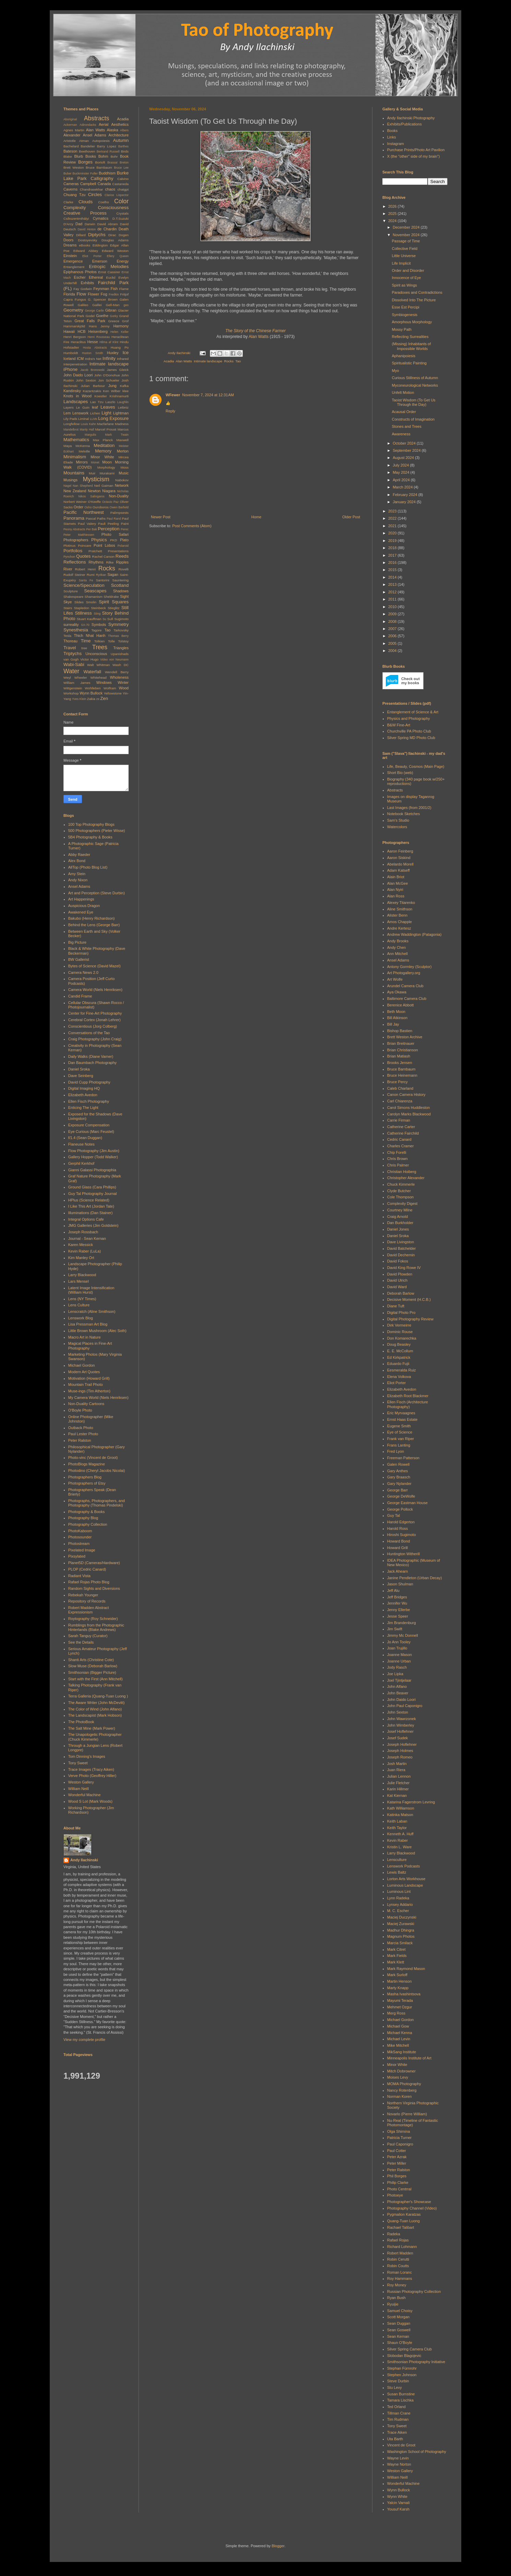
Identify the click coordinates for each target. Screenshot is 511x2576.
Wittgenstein (72, 688)
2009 (393, 614)
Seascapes (95, 590)
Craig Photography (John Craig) (94, 1039)
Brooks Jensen (399, 1063)
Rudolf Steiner (74, 575)
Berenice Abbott (400, 1005)
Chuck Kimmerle (401, 1184)
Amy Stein (76, 874)
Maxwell (122, 440)
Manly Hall (87, 429)
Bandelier (88, 146)
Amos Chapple (399, 922)
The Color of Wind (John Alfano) (95, 1709)
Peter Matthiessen (78, 534)
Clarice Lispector (117, 195)
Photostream (79, 1543)
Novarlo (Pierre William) (407, 2114)
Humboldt (70, 353)
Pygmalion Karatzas (404, 2214)
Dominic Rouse (400, 1332)
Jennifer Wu (397, 1603)
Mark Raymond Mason (406, 1969)
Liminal (83, 419)
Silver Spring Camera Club (409, 2349)
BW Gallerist (78, 959)
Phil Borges (396, 2176)
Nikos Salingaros (91, 496)
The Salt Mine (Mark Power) (91, 1728)
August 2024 (404, 458)
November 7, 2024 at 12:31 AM (208, 395)
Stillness (83, 613)
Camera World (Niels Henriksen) (95, 990)
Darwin (90, 224)
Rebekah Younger (83, 1595)
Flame (124, 289)
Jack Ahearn (397, 1571)
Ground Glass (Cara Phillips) (92, 1187)
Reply (170, 411)
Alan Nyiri (395, 889)
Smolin (91, 602)
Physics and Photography (408, 718)
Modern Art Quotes (84, 1372)
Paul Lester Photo (83, 1434)
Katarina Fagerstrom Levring (411, 1802)
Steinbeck (98, 608)
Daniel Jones (398, 1229)
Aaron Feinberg (400, 851)
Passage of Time (406, 241)
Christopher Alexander (406, 1178)
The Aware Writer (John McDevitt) (96, 1703)
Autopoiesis (101, 141)
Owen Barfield (119, 507)
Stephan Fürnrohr (402, 2368)
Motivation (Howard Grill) (89, 1378)
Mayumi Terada (400, 2000)
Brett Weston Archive (405, 1037)
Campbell (88, 184)
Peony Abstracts (74, 529)
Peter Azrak (397, 2157)
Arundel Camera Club (405, 986)
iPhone (70, 369)
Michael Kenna (399, 2033)
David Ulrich (397, 1280)
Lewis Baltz (396, 1872)
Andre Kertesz (399, 928)
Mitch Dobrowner (401, 2071)
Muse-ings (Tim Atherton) (89, 1391)
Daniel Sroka (79, 1069)
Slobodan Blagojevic (404, 2356)
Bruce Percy (397, 1082)
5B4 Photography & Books (90, 837)
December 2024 (406, 227)
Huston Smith (92, 353)
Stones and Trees (406, 426)
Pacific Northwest (83, 512)
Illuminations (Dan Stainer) (90, 1213)
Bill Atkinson (397, 1018)
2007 (393, 629)
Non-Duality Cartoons (86, 1404)
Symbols (99, 624)
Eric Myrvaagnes (401, 1413)
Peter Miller (396, 2163)
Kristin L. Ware (399, 1847)
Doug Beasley (399, 1344)
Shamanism (94, 596)
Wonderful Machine (84, 1795)
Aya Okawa (396, 992)
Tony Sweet (78, 1763)
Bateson (70, 151)
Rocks (229, 361)
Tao (238, 361)
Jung (112, 386)
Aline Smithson (399, 909)
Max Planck (103, 440)
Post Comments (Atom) (191, 526)
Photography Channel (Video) (412, 2208)
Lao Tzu (97, 402)
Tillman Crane (399, 2413)
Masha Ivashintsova (403, 1994)
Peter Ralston (79, 1440)
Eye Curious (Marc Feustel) (91, 1131)
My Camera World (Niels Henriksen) (98, 1397)
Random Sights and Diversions (94, 1588)
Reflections (74, 562)
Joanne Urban (399, 1661)
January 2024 (405, 502)
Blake (67, 156)
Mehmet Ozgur (399, 2007)
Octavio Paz (110, 502)
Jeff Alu (393, 1590)
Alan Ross (395, 896)
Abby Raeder (79, 854)
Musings (70, 480)
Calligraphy (102, 178)
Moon (107, 462)
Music (124, 473)
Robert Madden (400, 2253)
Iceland (69, 358)
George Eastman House (407, 1503)
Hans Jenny (99, 326)
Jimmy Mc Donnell (402, 1635)
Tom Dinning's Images (86, 1756)
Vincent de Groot (401, 2445)
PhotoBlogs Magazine (86, 1464)
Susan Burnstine (401, 2394)
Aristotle (69, 141)
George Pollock (400, 1509)
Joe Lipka (395, 1674)
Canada (104, 184)
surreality (71, 624)
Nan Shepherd (83, 485)
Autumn (121, 140)
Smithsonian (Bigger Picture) (92, 1672)
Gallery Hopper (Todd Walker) (93, 1157)
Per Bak (91, 529)
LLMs (93, 419)
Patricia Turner (399, 2138)
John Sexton (86, 380)
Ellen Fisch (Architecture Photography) (407, 1404)
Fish (114, 289)
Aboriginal (70, 119)
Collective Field (404, 248)
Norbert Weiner (75, 502)
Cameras (71, 184)
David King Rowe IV (404, 1268)
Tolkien (99, 641)
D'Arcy (68, 224)
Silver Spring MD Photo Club (411, 738)
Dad (78, 224)
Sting (97, 613)
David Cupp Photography (89, 1082)
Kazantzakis (92, 391)
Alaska (112, 130)
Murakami (107, 473)
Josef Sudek (397, 1738)
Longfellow (71, 424)
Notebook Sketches (403, 814)
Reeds (122, 556)
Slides (79, 602)
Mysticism (96, 479)
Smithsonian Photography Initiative (416, 2362)
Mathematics (76, 439)
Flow (81, 294)
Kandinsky (72, 391)
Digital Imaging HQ (84, 1088)
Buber (67, 173)
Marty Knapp (397, 1988)
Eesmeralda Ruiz (401, 1370)
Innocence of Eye (406, 278)
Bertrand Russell (108, 151)
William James (76, 683)
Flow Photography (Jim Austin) (93, 1151)
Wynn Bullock (91, 693)
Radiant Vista (79, 1576)
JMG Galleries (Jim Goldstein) (93, 1225)
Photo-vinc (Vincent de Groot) (93, 1457)
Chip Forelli (396, 1152)
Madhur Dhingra (400, 1930)
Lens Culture (79, 1305)
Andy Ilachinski (84, 1860)
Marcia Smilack (400, 1943)
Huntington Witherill (403, 1554)
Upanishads (120, 654)
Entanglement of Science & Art (412, 712)
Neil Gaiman (103, 485)
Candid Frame (80, 996)
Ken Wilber (111, 391)
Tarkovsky (121, 630)
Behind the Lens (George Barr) (94, 925)
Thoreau (70, 641)
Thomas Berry (118, 636)
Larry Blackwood (82, 1275)
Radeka (393, 2234)
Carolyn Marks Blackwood (409, 1114)
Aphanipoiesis (403, 356)
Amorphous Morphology (412, 322)
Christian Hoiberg (401, 1172)
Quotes (83, 556)
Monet (95, 462)
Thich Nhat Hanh (89, 635)
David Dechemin (401, 1255)
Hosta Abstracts (95, 347)
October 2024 (405, 443)
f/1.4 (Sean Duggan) (85, 1138)
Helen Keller (119, 332)
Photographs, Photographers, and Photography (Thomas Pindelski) (96, 1503)
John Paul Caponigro (405, 1706)
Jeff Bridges (397, 1597)
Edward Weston (115, 251)
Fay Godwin (82, 289)
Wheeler (80, 677)
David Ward (397, 1287)
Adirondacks (88, 124)
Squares (120, 601)
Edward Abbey (85, 251)
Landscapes (75, 401)
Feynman (101, 289)
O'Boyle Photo (80, 1410)
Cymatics (100, 218)
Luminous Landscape (405, 1885)
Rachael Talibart (400, 2227)
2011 (393, 599)
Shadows (121, 591)
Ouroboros (101, 507)
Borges (85, 162)
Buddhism (107, 173)
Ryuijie (393, 2304)
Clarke (68, 202)
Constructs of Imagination (413, 419)
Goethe (102, 316)
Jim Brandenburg (401, 1623)
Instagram (395, 144)
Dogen (124, 235)
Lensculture (397, 1860)
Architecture (118, 135)
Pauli (102, 523)
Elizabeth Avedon (82, 1095)
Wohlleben (92, 688)
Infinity (109, 358)
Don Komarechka (401, 1338)
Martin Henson (399, 1981)
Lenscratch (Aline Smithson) (92, 1311)
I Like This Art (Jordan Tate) (91, 1206)
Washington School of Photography (416, 2452)
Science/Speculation (84, 585)
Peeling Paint (118, 523)
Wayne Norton (399, 2464)
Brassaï (112, 162)
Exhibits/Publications (404, 124)
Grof (125, 321)
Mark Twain (117, 434)
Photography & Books (86, 1512)
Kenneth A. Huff (400, 1834)
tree (84, 648)
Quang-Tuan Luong (403, 2221)
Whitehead (98, 677)
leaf (95, 407)
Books (392, 131)
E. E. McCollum (400, 1351)
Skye (67, 602)
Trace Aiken (397, 2432)
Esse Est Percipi (405, 307)
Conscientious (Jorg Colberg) (92, 1026)
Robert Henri (85, 569)
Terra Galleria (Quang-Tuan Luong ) (98, 1696)
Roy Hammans (399, 2278)
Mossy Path (401, 329)
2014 (393, 577)
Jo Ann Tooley (399, 1642)
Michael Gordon (81, 1365)
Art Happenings (81, 899)
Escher (79, 277)
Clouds (86, 201)
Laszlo (110, 402)
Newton (94, 491)
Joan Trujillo (397, 1648)
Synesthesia (75, 629)
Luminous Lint (399, 1891)
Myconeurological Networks (415, 385)
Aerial (103, 124)
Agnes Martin (73, 130)
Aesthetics (120, 124)
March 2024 (403, 487)
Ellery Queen (118, 256)
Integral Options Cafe (86, 1219)
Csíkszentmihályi (76, 218)
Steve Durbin (398, 2381)
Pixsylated (76, 1556)
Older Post (351, 517)
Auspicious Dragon (84, 906)
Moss (124, 467)
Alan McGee (397, 883)
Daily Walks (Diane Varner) (90, 1056)
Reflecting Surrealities (410, 337)
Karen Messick (80, 1245)
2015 (393, 570)
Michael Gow (398, 2026)
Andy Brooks (397, 941)
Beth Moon (396, 1011)
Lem (67, 413)
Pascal (91, 518)
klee (125, 391)
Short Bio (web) (400, 773)
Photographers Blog (85, 1477)
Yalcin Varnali (398, 2503)
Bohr (114, 156)
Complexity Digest (402, 1203)
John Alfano (397, 1686)
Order (78, 507)
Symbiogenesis (404, 315)
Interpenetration (75, 364)
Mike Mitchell (398, 2045)
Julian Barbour (93, 386)
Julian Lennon (399, 1776)
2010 (393, 607)
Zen (104, 698)
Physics (99, 539)
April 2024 (402, 480)
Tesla (67, 636)
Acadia (169, 361)
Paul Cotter (396, 2151)
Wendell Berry (117, 672)
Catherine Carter (401, 1127)
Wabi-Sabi (73, 664)
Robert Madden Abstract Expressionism (88, 1610)
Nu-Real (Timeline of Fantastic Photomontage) (412, 2122)
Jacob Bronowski (92, 370)
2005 (393, 643)
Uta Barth (395, 2439)
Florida (69, 294)
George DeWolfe (401, 1496)
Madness (122, 424)
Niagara (109, 491)
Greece (113, 321)
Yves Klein (79, 699)
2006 (393, 636)
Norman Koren (399, 2096)
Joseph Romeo (400, 1757)
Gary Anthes (397, 1471)
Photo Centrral (399, 2189)
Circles (95, 194)
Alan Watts (259, 336)
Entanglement (73, 267)
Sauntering (120, 580)
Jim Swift (394, 1629)
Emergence (73, 261)
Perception (108, 528)
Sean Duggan (398, 2323)
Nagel (67, 485)
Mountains (73, 472)
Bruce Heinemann (402, 1075)
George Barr (397, 1490)
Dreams (70, 245)
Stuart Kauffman (89, 619)
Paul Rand (114, 518)
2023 (393, 511)
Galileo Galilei (90, 305)
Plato (124, 540)
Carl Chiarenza (399, 1101)
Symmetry (118, 624)
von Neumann (119, 659)
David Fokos (397, 1261)
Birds (125, 151)
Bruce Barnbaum (99, 167)
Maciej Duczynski (401, 1917)
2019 (393, 541)
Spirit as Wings (404, 285)
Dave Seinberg (80, 1076)
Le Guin (83, 407)
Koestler (100, 396)
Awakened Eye (80, 912)
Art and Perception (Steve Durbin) (96, 893)
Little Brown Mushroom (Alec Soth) (97, 1331)
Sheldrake (111, 596)
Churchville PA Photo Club (409, 731)
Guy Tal (393, 1515)
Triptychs (72, 653)
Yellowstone (112, 693)
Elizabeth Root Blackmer (407, 1396)
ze (97, 699)
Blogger (278, 2546)
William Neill (78, 1789)
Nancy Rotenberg (402, 2090)
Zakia (91, 699)
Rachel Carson (103, 556)
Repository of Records (87, 1601)
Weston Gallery (81, 1782)
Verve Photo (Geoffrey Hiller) (92, 1776)
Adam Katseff (398, 870)
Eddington (100, 245)
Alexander (72, 135)
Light (106, 412)
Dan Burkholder (400, 1223)
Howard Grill (397, 1548)
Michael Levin (398, 2039)
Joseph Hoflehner (402, 1744)
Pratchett (95, 551)
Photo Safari (115, 534)
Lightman (121, 413)
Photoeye (395, 2195)
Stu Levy (394, 2387)
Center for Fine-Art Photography (95, 1013)
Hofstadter (71, 347)
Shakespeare (73, 596)
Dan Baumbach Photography (92, 1063)
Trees (99, 647)
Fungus (80, 299)
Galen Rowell (398, 1464)
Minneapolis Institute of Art (409, 2058)
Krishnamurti (119, 396)
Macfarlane (105, 424)
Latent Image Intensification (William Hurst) (91, 1290)
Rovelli (123, 569)
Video (104, 659)
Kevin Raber (397, 1840)
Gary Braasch (398, 1477)
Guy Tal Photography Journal (92, 1194)
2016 (393, 562)
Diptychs (97, 234)
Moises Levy (397, 2077)
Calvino (123, 179)
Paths (101, 518)
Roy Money (396, 2285)
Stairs (67, 608)
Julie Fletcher (398, 1783)
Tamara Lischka (400, 2400)
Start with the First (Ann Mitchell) (95, 1679)
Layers (68, 407)
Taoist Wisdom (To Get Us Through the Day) (413, 402)
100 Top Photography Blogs (91, 824)
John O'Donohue (107, 375)
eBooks (84, 245)
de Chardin (107, 229)
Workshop (71, 693)
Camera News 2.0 (83, 972)
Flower (93, 294)
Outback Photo (80, 1428)
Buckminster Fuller (85, 173)
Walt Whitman (98, 665)
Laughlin (123, 402)
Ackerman (70, 124)
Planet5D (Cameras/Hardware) (94, 1563)
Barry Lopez (106, 146)
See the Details (81, 1642)
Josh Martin (397, 1764)
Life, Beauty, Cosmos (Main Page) (415, 766)
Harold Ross (397, 1528)
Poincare (84, 545)
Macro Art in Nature (84, 1337)
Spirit (104, 601)
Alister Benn (397, 915)
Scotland (120, 585)
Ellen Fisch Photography (88, 1101)
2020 (393, 533)
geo (126, 305)
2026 (393, 206)
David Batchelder (401, 1248)
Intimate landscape (208, 361)
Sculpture (70, 591)
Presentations (118, 551)
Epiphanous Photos (80, 272)
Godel (90, 316)
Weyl (67, 677)
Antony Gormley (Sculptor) (409, 967)
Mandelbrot (71, 429)
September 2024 (407, 450)
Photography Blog (83, 1518)
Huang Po (120, 347)
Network (122, 485)
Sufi (110, 619)
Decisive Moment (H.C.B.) (409, 1299)
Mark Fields (397, 1956)
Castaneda (120, 184)
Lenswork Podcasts (403, 1866)
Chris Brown (397, 1159)
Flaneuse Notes (81, 1144)
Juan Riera (396, 1770)
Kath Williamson (400, 1808)
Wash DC (120, 665)
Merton (123, 451)
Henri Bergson (74, 337)
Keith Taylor (397, 1828)
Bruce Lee (121, 167)
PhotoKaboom (80, 1531)
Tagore (96, 630)
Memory (103, 450)
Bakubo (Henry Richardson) (91, 918)
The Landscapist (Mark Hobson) (95, 1715)
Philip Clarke (397, 2182)
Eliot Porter (92, 256)
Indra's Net (93, 359)
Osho (88, 507)
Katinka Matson (400, 1815)
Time (86, 640)
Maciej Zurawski (400, 1924)
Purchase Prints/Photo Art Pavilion (416, 150)
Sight (124, 596)
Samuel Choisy (400, 2311)
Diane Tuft (395, 1306)
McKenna (82, 446)
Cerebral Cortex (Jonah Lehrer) (94, 1020)
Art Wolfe (395, 979)
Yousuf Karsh (398, 2509)
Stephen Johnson (402, 2375)
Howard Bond (398, 1541)
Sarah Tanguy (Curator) (88, 1636)
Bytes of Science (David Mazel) (94, 966)
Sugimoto (121, 619)
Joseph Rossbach (83, 1232)
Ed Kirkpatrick (399, 1357)
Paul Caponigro (400, 2144)
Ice (125, 352)
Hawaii (69, 331)
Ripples (122, 562)
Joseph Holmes (400, 1751)
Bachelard (71, 146)
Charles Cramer (400, 1146)
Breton (124, 162)
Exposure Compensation (88, 1125)
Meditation (104, 445)
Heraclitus (78, 342)
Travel (69, 647)
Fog (104, 294)
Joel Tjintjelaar (399, 1680)
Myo (395, 370)
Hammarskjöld (74, 326)
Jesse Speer (397, 1616)
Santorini (102, 580)
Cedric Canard (399, 1139)
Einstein (70, 256)
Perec (125, 529)
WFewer (173, 395)
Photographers (75, 540)
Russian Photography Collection (414, 2291)
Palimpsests (119, 513)
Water (71, 671)
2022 (393, 518)
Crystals (122, 213)
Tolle (111, 641)
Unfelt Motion (403, 392)
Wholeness (119, 677)
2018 (393, 548)
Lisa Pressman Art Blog (87, 1324)
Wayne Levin (398, 2458)
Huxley (113, 353)
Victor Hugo (89, 659)
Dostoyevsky (87, 240)
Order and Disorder (408, 270)
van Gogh (71, 659)
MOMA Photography (404, 2084)
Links (391, 137)
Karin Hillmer (398, 1789)
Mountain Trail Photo (85, 1384)
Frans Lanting (398, 1445)
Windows (104, 682)
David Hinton (87, 229)
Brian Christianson (402, 1050)
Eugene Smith (399, 1426)
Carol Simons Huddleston (408, 1107)
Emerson (99, 261)
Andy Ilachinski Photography (411, 118)
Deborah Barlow (400, 1293)
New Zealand (74, 491)
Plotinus (69, 545)
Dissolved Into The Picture (414, 300)
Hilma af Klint (108, 342)
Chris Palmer (398, 1165)
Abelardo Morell (400, 864)
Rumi (91, 575)
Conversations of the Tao (89, 1033)
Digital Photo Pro (401, 1312)
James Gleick (118, 370)
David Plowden (399, 1274)
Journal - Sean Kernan (87, 1238)
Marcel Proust (105, 429)
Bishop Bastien (399, 1031)
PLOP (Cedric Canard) (87, 1569)
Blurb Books (85, 156)
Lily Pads (70, 419)
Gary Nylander (399, 1483)
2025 (393, 213)
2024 (393, 221)
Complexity (74, 207)
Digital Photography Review (410, 1319)
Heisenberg (98, 331)
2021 (393, 526)
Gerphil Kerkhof (81, 1163)
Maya (67, 446)
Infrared (123, 359)
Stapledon (81, 608)
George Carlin (94, 310)
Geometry (73, 310)
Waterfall (92, 671)
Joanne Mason (399, 1655)
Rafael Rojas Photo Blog (88, 1582)
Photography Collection (87, 1524)
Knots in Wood (77, 396)
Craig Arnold (397, 1216)
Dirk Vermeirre (399, 1325)
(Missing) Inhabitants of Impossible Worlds (411, 346)
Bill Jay (393, 1024)
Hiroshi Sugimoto (401, 1535)
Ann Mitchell (397, 954)
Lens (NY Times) (82, 1299)
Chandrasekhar (91, 189)
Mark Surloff (397, 1975)
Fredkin (114, 294)
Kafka (124, 386)
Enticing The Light (83, 1107)
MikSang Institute (401, 2052)
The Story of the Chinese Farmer (255, 330)
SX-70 (85, 625)
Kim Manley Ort (81, 1258)
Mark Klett (395, 1962)
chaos (110, 189)
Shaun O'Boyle (399, 2343)
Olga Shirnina (398, 2131)
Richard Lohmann (402, 2247)
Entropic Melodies (109, 266)
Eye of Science (399, 1432)
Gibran (111, 310)
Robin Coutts (398, 2266)
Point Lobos (104, 545)
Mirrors (82, 462)
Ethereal (96, 277)
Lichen (95, 413)
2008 (393, 621)
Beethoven (87, 151)
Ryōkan (101, 575)
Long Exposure (113, 418)
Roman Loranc (399, 2272)
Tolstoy (123, 641)
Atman (84, 141)
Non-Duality (119, 496)
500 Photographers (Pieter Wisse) (96, 831)
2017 (393, 555)
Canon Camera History (406, 1094)
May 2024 (401, 472)
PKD (113, 540)
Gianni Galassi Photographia (92, 1170)
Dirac (112, 235)
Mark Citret (396, 1949)
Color (121, 201)
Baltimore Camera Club (406, 998)
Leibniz (123, 407)
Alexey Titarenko (401, 902)
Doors (68, 240)
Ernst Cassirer (109, 272)
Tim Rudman (398, 2419)
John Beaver (397, 1693)
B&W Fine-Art (398, 725)
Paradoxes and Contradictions (417, 292)
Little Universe (404, 256)
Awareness (401, 434)
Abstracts (96, 118)
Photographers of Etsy (87, 1483)
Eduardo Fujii (398, 1364)
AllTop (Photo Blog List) (87, 867)
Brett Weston (73, 167)
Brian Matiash (398, 1056)
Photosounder (80, 1537)
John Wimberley (400, 1725)
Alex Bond (76, 861)
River (67, 569)
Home (256, 517)
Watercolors (397, 827)
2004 (393, 651)
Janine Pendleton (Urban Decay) (414, 1578)
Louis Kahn (88, 424)
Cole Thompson (400, 1197)
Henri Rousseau (98, 337)
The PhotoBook (81, 1722)
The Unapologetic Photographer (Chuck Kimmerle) (95, 1736)
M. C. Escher (398, 1911)
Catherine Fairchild (403, 1133)
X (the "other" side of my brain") (413, 156)
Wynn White (397, 2496)
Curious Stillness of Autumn (415, 378)
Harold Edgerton (401, 1522)
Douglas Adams (115, 240)
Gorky (114, 316)
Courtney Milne (400, 1210)
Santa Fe (86, 580)
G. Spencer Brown (103, 299)
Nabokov (122, 480)
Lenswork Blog (80, 1318)
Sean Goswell (399, 2330)
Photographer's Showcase (409, 2202)
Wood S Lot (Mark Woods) (90, 1801)
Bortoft (100, 162)
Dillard (81, 235)
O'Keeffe (94, 502)
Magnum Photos (401, 1936)
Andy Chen (396, 947)
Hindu (124, 342)
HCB (81, 331)
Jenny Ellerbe (398, 1610)
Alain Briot (395, 877)
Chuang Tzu (74, 195)
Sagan (112, 574)
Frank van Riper (400, 1439)
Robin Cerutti (398, 2259)
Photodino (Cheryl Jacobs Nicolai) (96, 1470)
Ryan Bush (396, 2298)
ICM (80, 358)
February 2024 (405, 495)
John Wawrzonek (401, 1719)
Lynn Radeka (398, 1898)
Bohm (103, 156)
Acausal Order (404, 412)
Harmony (121, 326)
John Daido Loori (78, 375)
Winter (123, 682)
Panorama (73, 518)
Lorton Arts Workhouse (406, 1879)
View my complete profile (84, 2039)
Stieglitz (114, 608)
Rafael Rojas (398, 2240)
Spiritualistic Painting (409, 363)
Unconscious (96, 654)
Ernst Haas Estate (402, 1419)
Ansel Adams (94, 135)
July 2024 (401, 465)
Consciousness (113, 207)
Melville (84, 451)
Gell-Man (112, 305)
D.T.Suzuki (120, 218)
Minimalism (74, 456)
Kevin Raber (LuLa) (84, 1251)
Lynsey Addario (400, 1904)
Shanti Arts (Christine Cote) (91, 1660)
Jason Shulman (400, 1584)
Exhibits (87, 283)
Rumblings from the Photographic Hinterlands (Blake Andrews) (96, 1627)
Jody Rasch (397, 1667)
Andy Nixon (77, 880)
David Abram (107, 224)
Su (104, 619)
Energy (123, 261)
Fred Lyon (395, 1451)
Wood (124, 688)
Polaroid (123, 545)
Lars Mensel (78, 1281)
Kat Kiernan (397, 1795)
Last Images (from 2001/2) (409, 808)
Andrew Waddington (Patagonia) (414, 934)
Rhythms (95, 562)
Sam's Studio (398, 820)
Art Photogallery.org (403, 973)
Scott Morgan (398, 2317)
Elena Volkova (399, 1377)
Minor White (102, 457)
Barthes (123, 146)
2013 (393, 584)
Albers (124, 130)
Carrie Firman (398, 1120)
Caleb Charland (400, 1088)
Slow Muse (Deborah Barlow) (92, 1666)
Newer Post (160, 517)
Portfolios (72, 550)
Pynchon (69, 556)
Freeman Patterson (403, 1458)
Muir (92, 473)
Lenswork (80, 413)
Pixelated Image (81, 1550)
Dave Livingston (400, 1242)
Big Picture (77, 942)
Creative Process (85, 213)
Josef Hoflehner (400, 1731)
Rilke (110, 562)
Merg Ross (396, 2013)
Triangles (121, 648)
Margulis (90, 434)
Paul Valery (87, 523)
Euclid (110, 277)
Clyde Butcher (399, 1191)
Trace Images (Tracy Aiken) (91, 1769)
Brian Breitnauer (401, 1043)
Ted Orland (396, 2407)
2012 (393, 592)
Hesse (92, 342)
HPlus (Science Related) (88, 1200)
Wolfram (110, 688)
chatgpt (123, 189)
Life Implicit (401, 263)
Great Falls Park (89, 321)
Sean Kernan (398, 2336)
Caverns (70, 189)
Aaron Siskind (399, 858)
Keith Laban (397, 1821)
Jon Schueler (108, 380)
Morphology (106, 467)
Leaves (107, 407)
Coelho (103, 202)
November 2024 (406, 235)
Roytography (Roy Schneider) (93, 1619)
